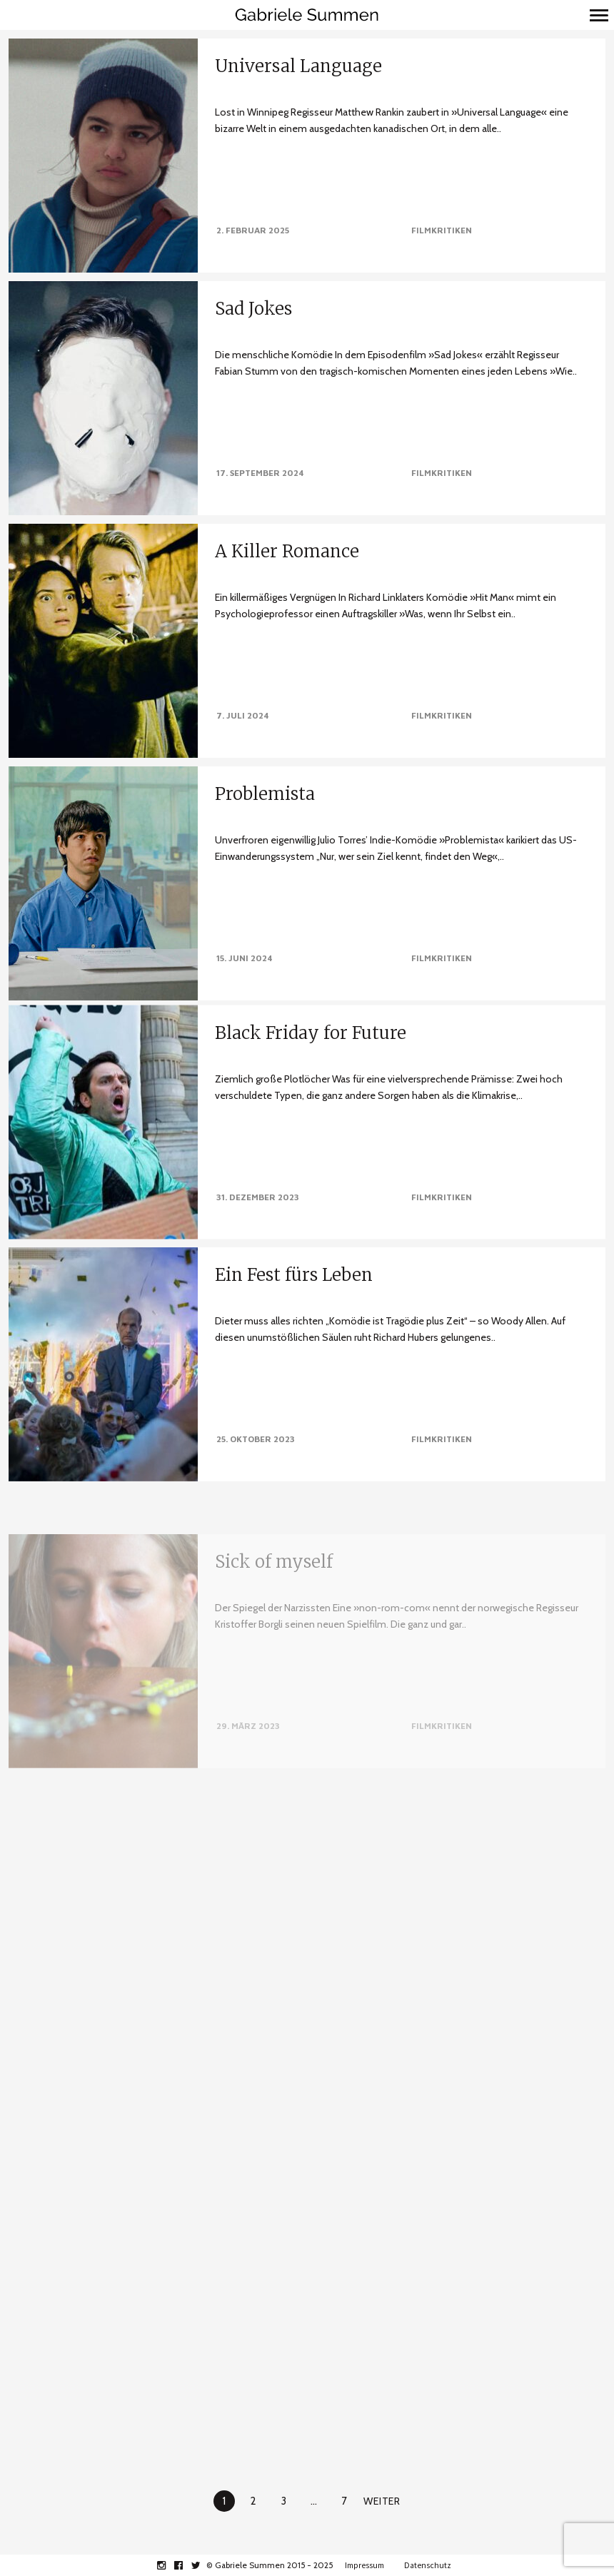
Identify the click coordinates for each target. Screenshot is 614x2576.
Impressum (364, 2565)
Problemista (265, 787)
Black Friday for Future (310, 1039)
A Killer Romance (287, 551)
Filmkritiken (441, 230)
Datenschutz (427, 2565)
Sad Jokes (253, 309)
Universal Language (298, 66)
